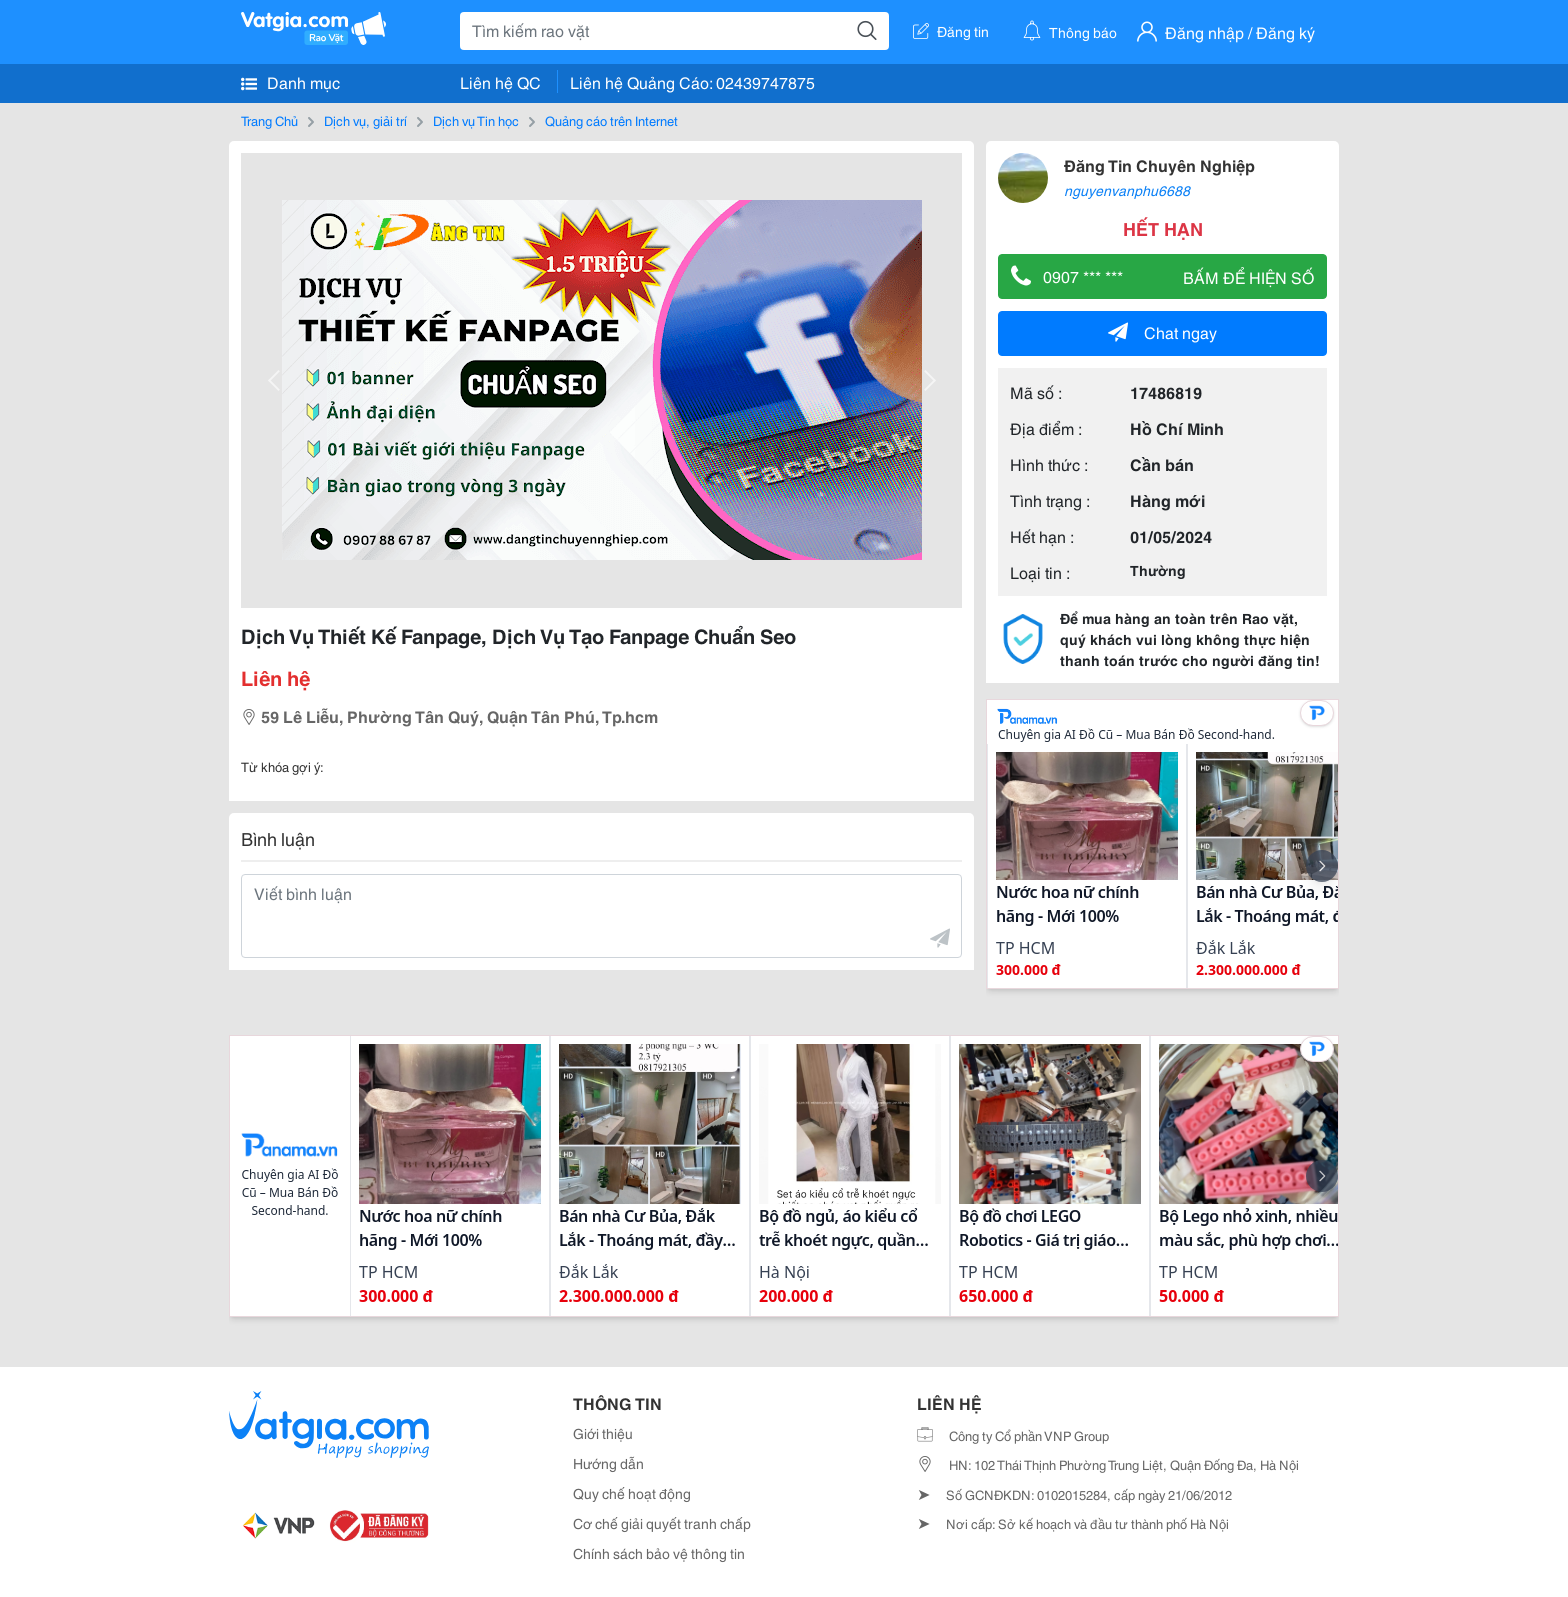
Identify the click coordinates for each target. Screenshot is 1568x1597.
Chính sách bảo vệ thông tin (659, 1553)
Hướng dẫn (608, 1463)
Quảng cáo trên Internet (611, 120)
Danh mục (290, 82)
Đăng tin (951, 31)
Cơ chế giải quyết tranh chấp (662, 1523)
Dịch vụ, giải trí (365, 120)
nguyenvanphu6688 (1127, 190)
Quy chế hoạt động (632, 1493)
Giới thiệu (603, 1433)
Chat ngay (1162, 331)
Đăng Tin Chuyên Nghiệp (1159, 164)
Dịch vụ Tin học (476, 120)
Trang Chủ (269, 120)
